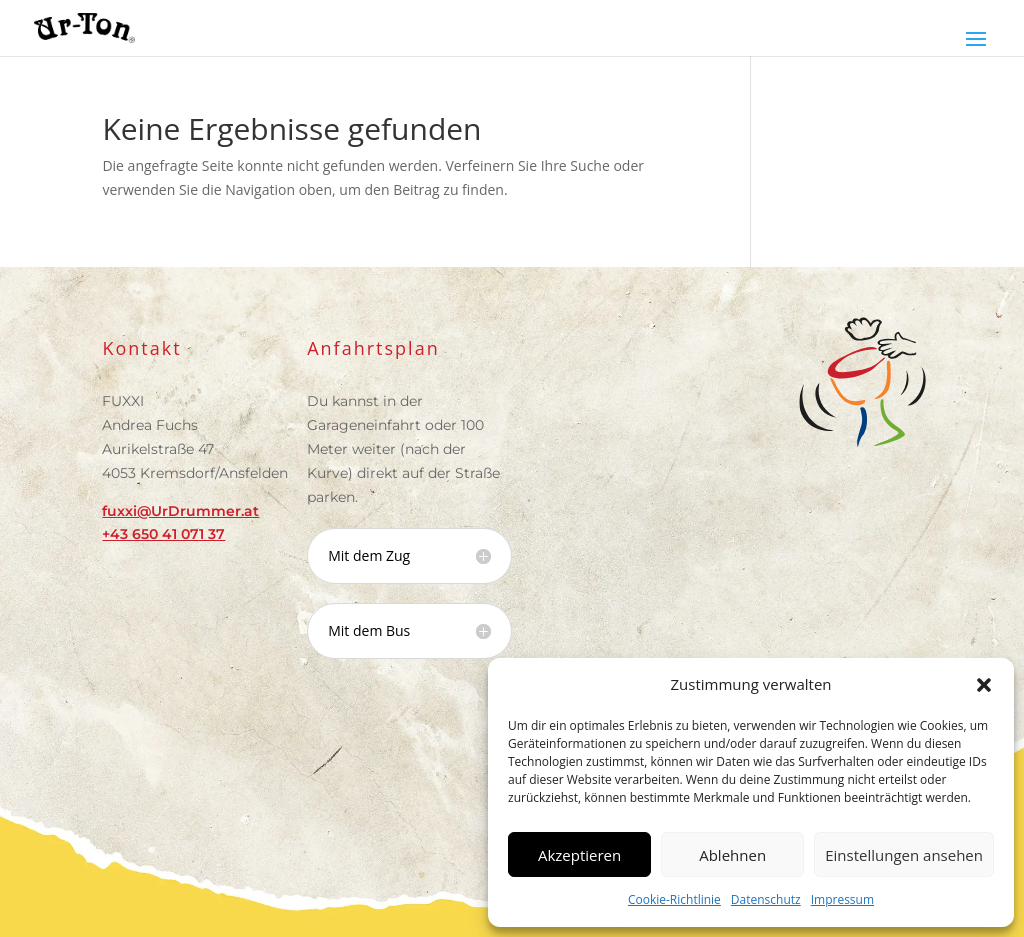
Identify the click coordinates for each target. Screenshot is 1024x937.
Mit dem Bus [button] (369, 631)
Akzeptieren (579, 855)
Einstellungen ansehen (904, 855)
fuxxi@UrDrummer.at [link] (180, 511)
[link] (84, 26)
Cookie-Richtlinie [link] (674, 899)
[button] (984, 685)
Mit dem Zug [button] (369, 556)
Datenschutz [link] (766, 899)
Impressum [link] (842, 899)
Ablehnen (732, 855)
